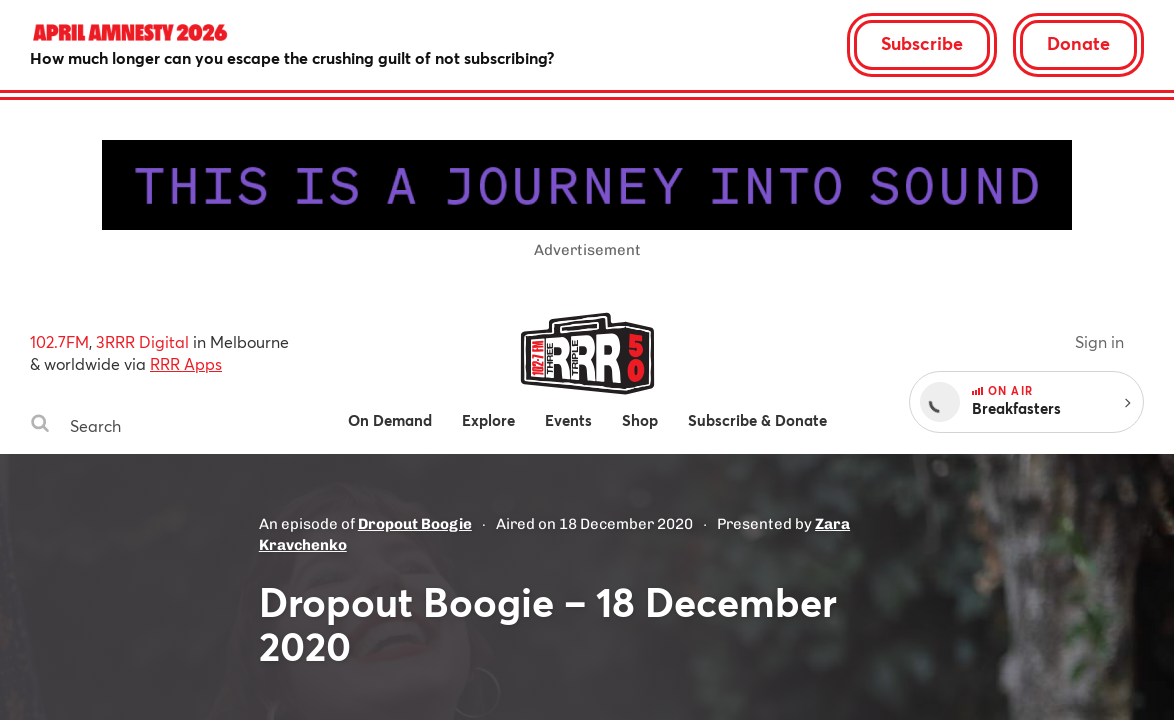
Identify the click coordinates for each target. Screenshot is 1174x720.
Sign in (1099, 341)
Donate (1078, 43)
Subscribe (922, 43)
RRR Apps (186, 363)
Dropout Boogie (415, 524)
